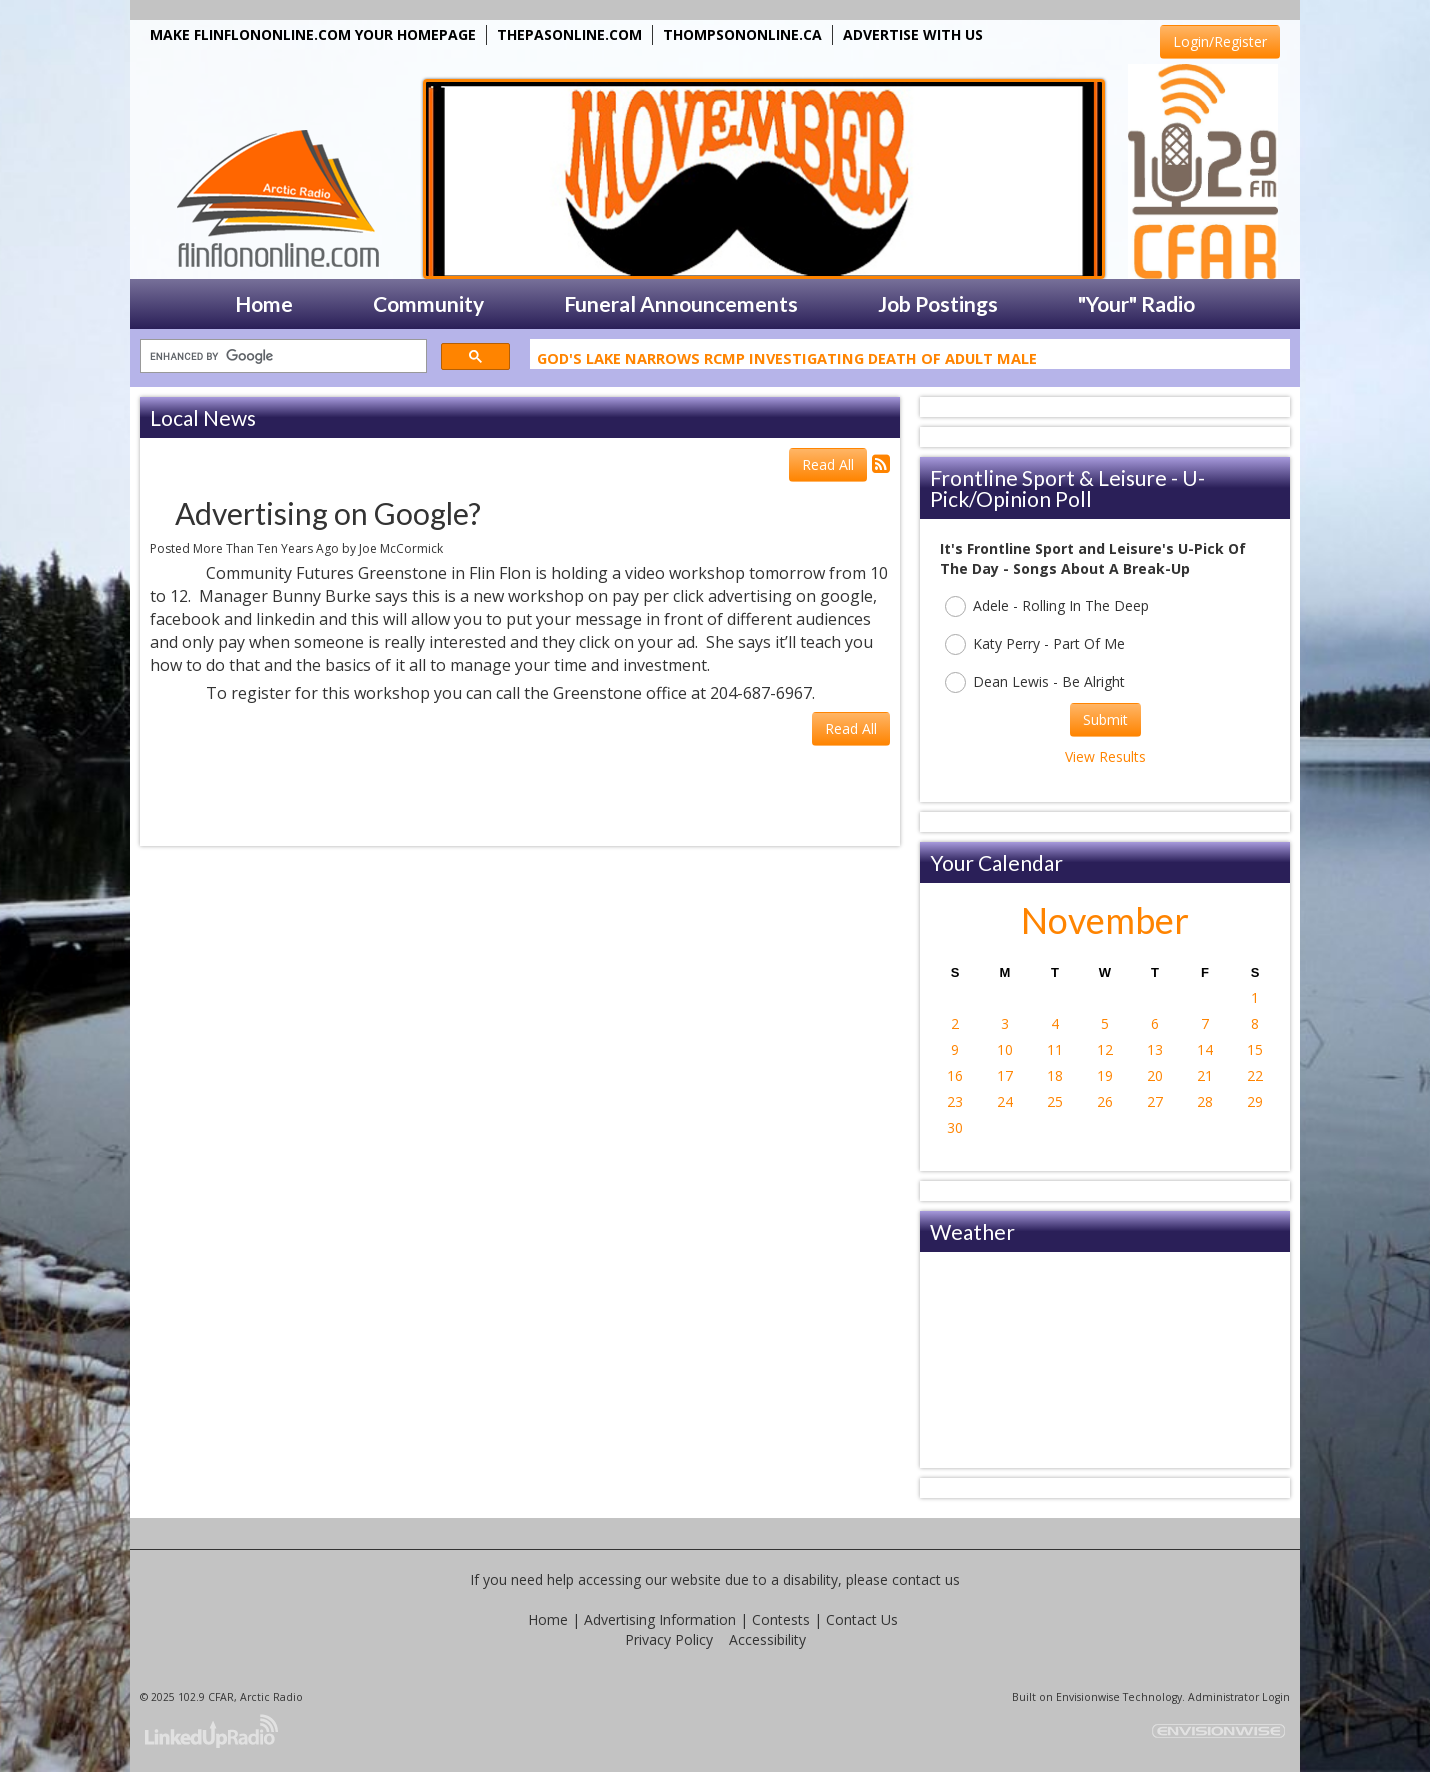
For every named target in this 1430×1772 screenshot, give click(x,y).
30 (955, 1127)
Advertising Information (660, 1619)
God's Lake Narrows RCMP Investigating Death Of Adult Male (787, 361)
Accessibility (767, 1639)
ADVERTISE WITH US (913, 34)
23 (955, 1101)
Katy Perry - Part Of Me (1035, 644)
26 (1105, 1101)
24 (1005, 1101)
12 (1105, 1049)
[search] (281, 356)
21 (1205, 1075)
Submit (1105, 719)
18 (1055, 1075)
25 (1055, 1101)
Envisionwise (1088, 1697)
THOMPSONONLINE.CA (742, 34)
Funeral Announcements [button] (681, 303)
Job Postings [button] (938, 303)
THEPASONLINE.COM (569, 34)
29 (1255, 1101)
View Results (1105, 756)
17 (1005, 1075)
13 (1155, 1049)
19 (1105, 1075)
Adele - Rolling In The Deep (1047, 606)
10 (1005, 1049)
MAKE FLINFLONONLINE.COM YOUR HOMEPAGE (313, 34)
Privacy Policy (669, 1639)
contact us (926, 1579)
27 (1155, 1101)
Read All (828, 464)
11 (1055, 1049)
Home (548, 1619)
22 (1255, 1075)
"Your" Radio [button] (1136, 303)
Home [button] (264, 303)
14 (1205, 1049)
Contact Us (862, 1619)
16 (955, 1075)
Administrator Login (1239, 1697)
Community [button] (428, 303)
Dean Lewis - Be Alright (1035, 682)
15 (1255, 1049)
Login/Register (1220, 41)
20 (1155, 1075)
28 (1205, 1101)
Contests (781, 1619)
